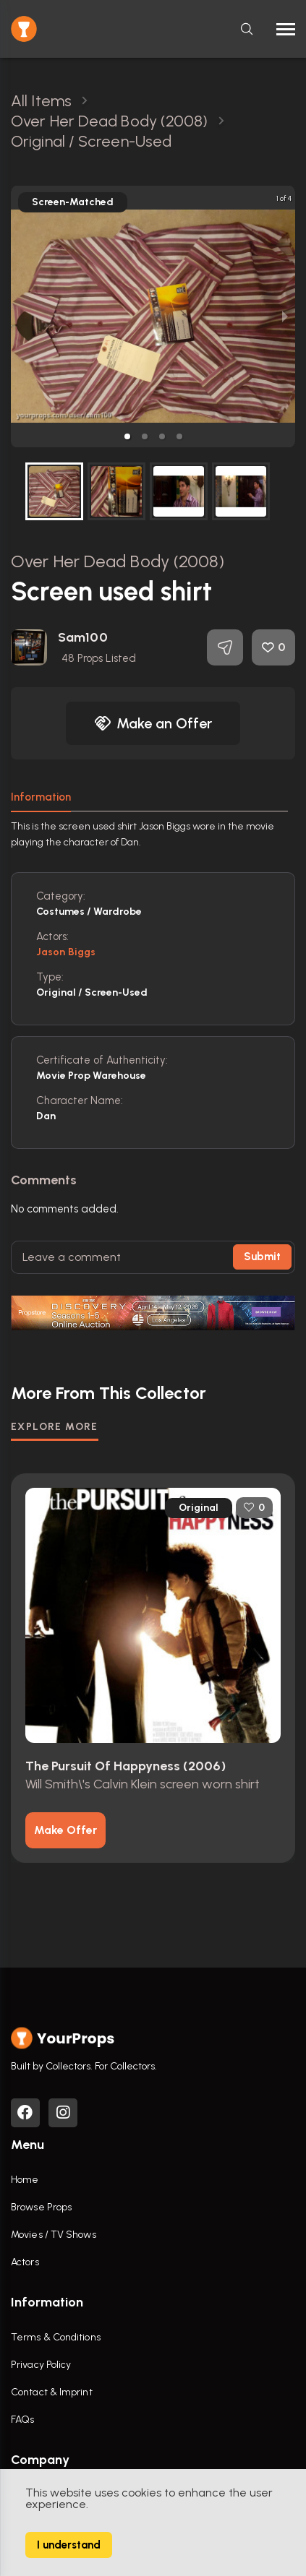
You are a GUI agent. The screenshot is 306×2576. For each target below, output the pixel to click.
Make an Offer (153, 723)
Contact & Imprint (52, 2392)
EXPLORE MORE (54, 1427)
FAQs (22, 2419)
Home (24, 2180)
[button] (127, 436)
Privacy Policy (41, 2365)
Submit (262, 1256)
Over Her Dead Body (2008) (118, 561)
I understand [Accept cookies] (69, 2544)
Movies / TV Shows (53, 2234)
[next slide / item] (285, 316)
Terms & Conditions (56, 2337)
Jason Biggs (65, 952)
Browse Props (41, 2207)
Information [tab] (41, 797)
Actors (25, 2262)
